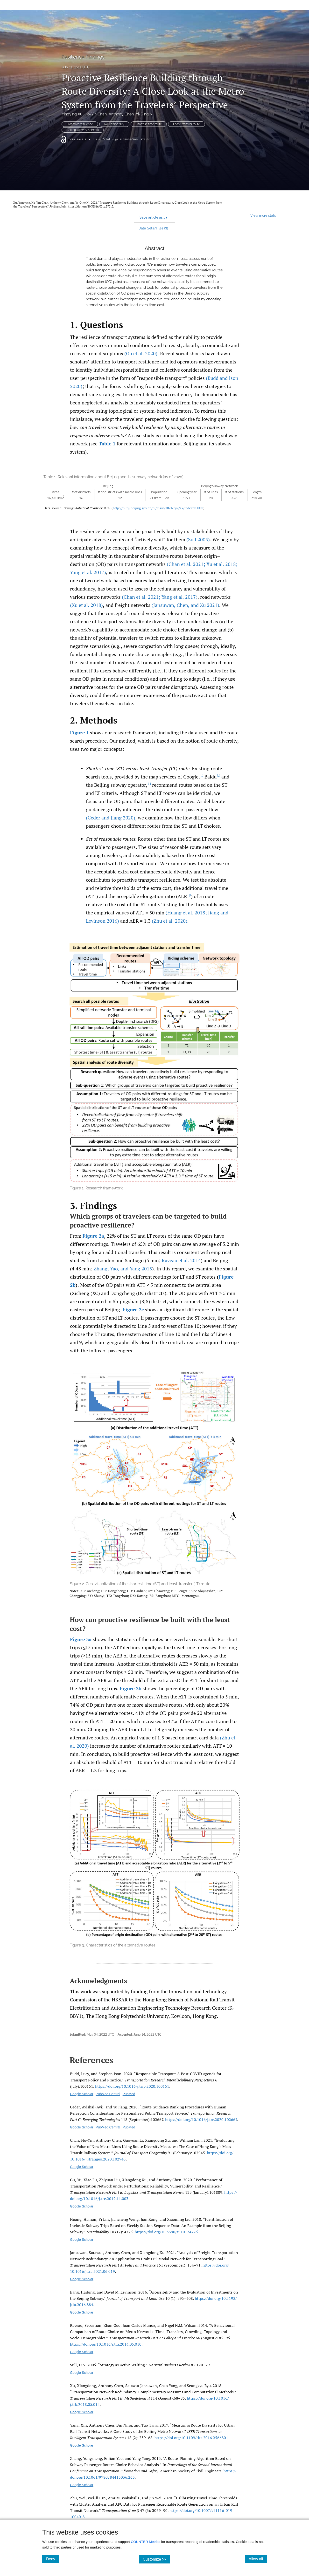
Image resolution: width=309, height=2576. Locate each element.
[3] (149, 783)
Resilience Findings (83, 57)
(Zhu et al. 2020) (169, 921)
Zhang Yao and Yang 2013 (123, 1268)
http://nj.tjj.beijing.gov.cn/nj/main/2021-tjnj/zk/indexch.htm (158, 508)
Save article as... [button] (153, 217)
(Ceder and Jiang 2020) (110, 817)
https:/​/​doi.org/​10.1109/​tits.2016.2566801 (191, 2437)
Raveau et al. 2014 (181, 1260)
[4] (189, 895)
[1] (202, 775)
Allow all (258, 2559)
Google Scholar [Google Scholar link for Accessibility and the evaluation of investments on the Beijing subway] (81, 2312)
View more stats (263, 215)
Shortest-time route (149, 124)
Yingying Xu (72, 114)
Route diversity (114, 124)
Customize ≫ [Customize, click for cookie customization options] (156, 2559)
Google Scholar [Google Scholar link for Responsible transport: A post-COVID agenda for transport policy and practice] (81, 2094)
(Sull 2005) (198, 539)
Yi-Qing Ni (144, 114)
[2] (218, 775)
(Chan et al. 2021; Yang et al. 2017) (159, 597)
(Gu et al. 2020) (140, 353)
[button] (154, 495)
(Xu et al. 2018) (86, 605)
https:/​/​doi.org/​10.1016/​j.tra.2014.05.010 (105, 2344)
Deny (52, 2559)
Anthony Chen (121, 114)
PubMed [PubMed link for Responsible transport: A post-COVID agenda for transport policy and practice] (129, 2094)
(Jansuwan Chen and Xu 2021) (185, 605)
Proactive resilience (80, 124)
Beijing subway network (83, 130)
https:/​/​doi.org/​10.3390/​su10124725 (166, 2231)
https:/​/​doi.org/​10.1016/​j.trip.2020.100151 (132, 2086)
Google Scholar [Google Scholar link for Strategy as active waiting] (81, 2373)
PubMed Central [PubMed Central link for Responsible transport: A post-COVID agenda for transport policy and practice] (108, 2094)
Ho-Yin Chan (95, 114)
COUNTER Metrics (145, 2542)
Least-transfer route (186, 124)
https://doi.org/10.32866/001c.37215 (120, 139)
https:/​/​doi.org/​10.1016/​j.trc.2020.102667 (201, 2119)
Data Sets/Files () (153, 228)
